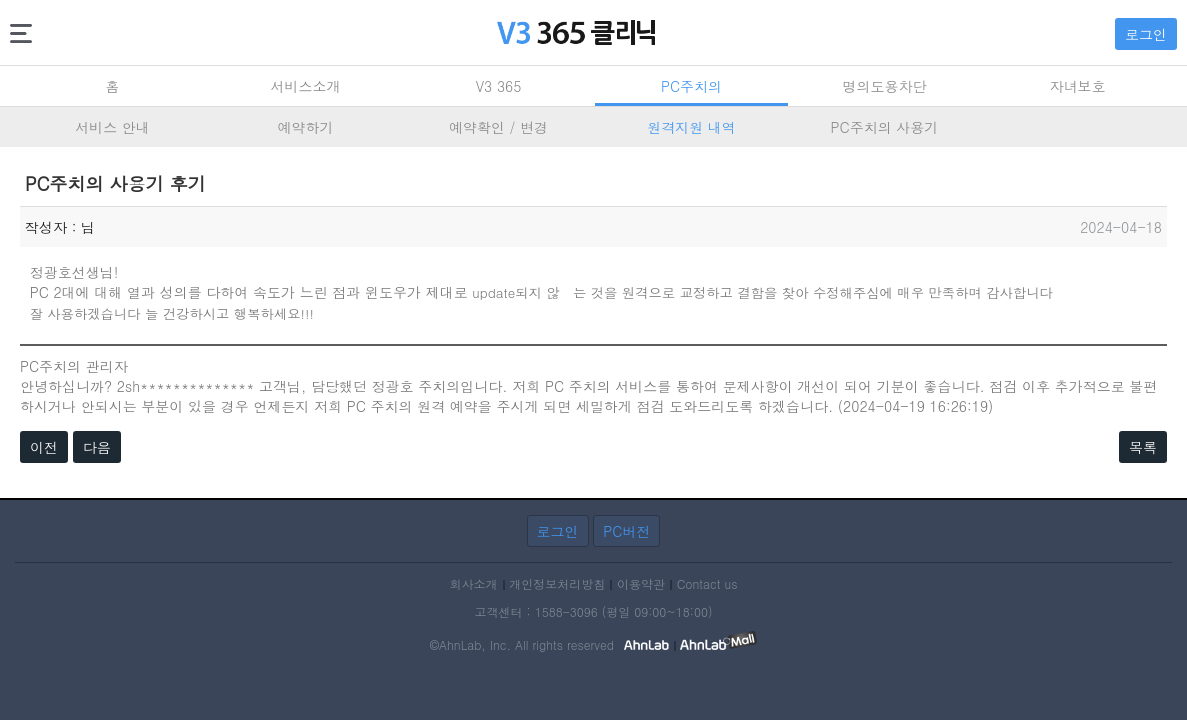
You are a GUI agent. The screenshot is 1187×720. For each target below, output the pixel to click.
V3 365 (499, 86)
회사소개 (474, 583)
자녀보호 (1078, 86)
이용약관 (641, 583)
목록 (1143, 447)
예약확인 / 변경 (498, 127)
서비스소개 (306, 86)
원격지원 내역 (691, 127)
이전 (44, 447)
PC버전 (626, 531)
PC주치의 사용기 (885, 127)
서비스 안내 (112, 127)
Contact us (707, 583)
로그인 (1146, 34)
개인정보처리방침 (557, 583)
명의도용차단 (885, 86)
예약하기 (306, 127)
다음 (97, 447)
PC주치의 (691, 86)
